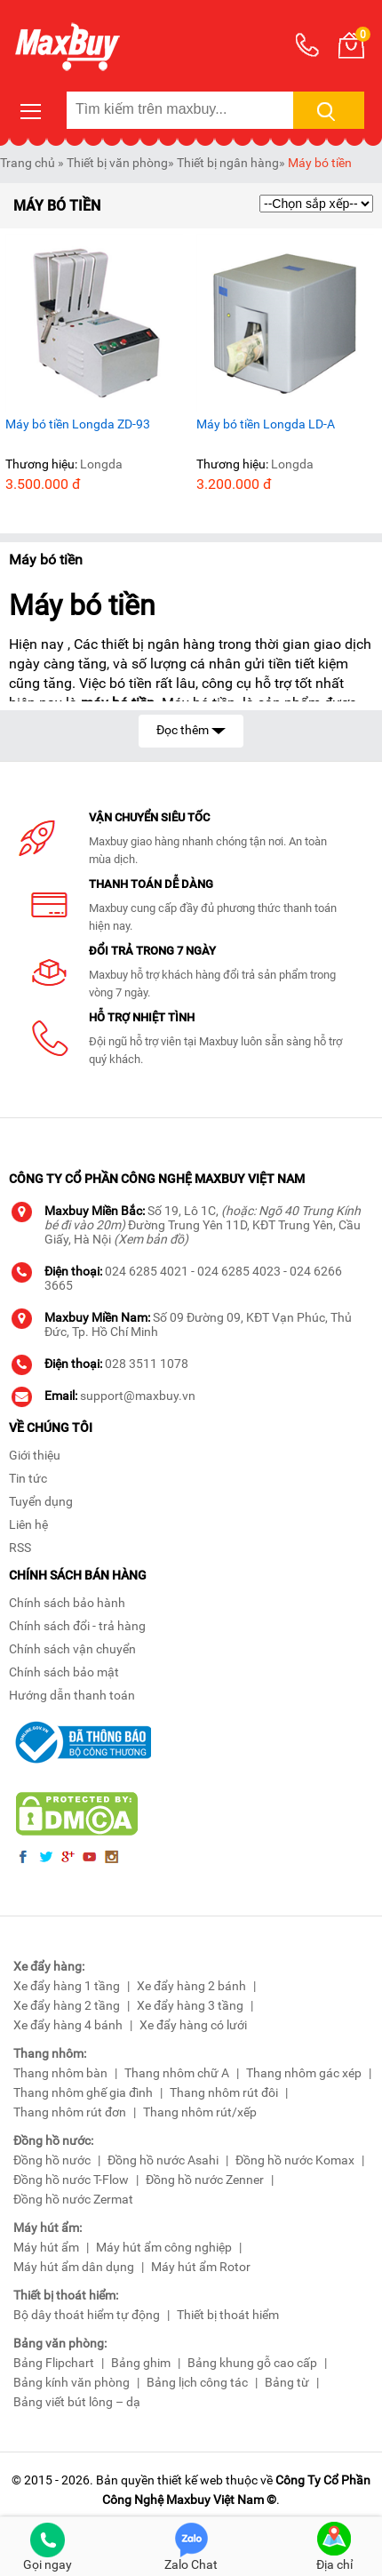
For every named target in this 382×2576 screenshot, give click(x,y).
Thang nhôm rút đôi (224, 2092)
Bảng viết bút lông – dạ (76, 2402)
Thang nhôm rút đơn (69, 2112)
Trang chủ (27, 163)
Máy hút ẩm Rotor (201, 2267)
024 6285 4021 (146, 1271)
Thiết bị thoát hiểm (228, 2315)
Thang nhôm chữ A (176, 2073)
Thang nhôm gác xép (304, 2073)
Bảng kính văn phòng (71, 2382)
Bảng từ (287, 2382)
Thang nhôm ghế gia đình (83, 2092)
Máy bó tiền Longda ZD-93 (77, 424)
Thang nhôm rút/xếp (200, 2112)
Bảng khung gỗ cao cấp (252, 2363)
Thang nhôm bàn (60, 2073)
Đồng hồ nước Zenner (205, 2179)
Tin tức (28, 1478)
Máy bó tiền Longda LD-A (265, 424)
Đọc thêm (191, 728)
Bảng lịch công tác (197, 2382)
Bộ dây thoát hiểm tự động (86, 2315)
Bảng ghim (141, 2363)
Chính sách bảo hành (67, 1603)
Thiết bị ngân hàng (228, 163)
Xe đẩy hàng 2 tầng (66, 2005)
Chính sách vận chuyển (72, 1649)
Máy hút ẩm (46, 2247)
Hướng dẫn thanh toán (72, 1695)
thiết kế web (190, 2480)
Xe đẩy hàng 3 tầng (190, 2005)
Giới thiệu (34, 1455)
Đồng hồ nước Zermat (73, 2199)
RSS (20, 1547)
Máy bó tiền (320, 163)
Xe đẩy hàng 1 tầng (66, 1986)
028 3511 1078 (146, 1363)
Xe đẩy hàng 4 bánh (68, 2025)
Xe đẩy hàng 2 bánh (191, 1986)
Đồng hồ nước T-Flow (71, 2179)
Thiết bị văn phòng (117, 163)
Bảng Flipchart (53, 2363)
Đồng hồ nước (52, 2160)
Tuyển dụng (41, 1501)
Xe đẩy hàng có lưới (193, 2025)
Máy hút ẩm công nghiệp (164, 2247)
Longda (101, 464)
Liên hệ (28, 1524)
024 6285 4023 (239, 1271)
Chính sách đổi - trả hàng (77, 1626)
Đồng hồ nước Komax (294, 2160)
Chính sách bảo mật (64, 1672)
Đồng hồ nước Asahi (163, 2160)
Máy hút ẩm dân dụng (73, 2267)
